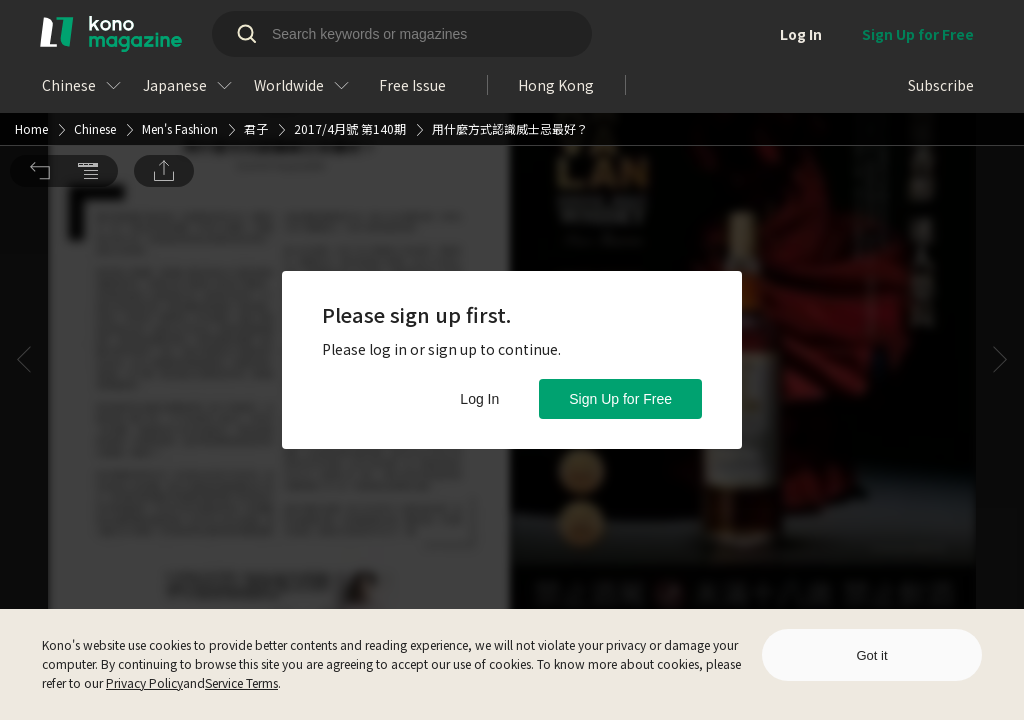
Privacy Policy (144, 682)
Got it (871, 655)
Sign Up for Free (620, 399)
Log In (479, 399)
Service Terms (241, 682)
